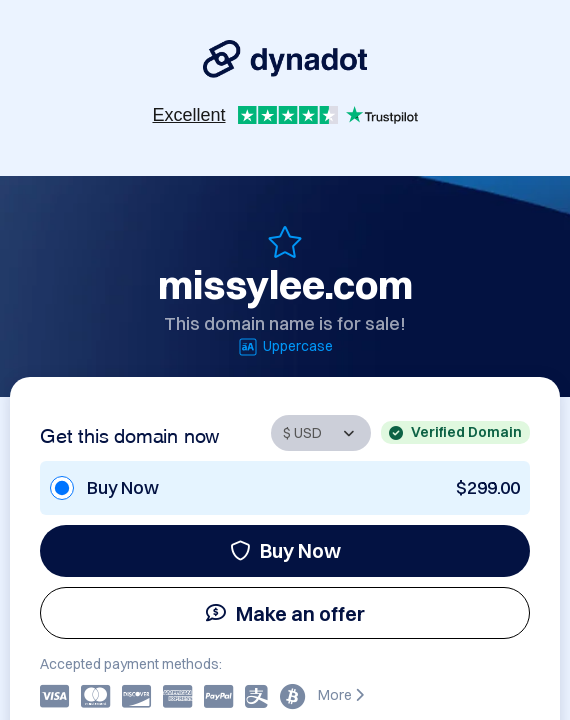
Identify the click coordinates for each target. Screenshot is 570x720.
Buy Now (285, 550)
